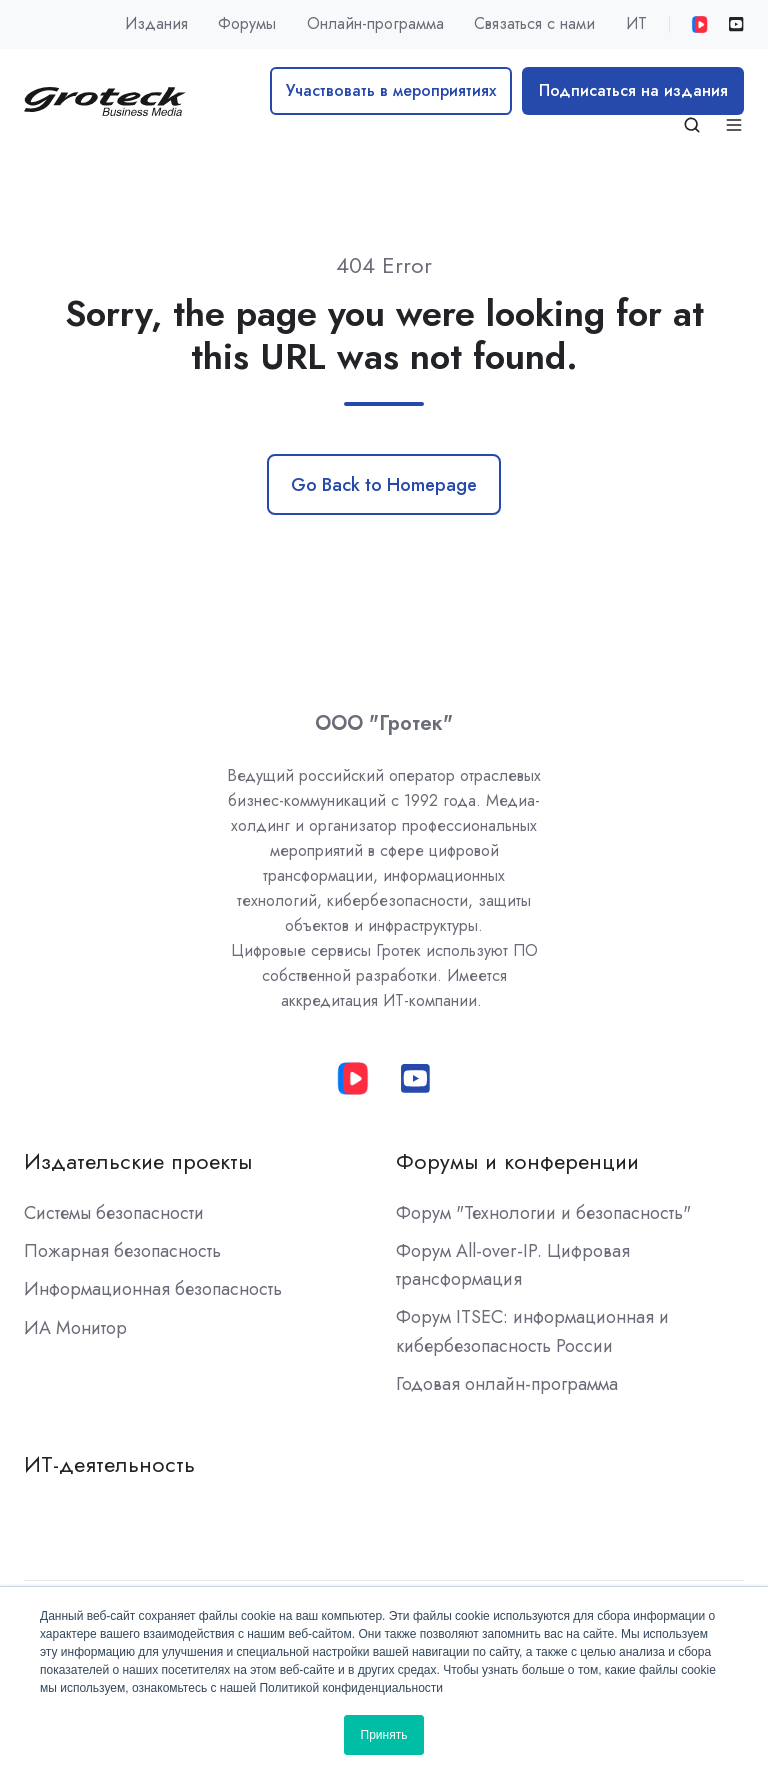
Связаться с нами (534, 23)
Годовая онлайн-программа (507, 1384)
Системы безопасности (114, 1213)
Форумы (247, 23)
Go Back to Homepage (384, 485)
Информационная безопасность (153, 1289)
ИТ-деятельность (109, 1464)
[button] (692, 125)
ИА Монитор (75, 1328)
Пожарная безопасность (122, 1251)
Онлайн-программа (375, 23)
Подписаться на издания (633, 90)
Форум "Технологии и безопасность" (543, 1213)
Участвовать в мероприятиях (391, 90)
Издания (156, 23)
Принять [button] (384, 1735)
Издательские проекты (138, 1161)
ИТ (636, 23)
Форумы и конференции (517, 1161)
